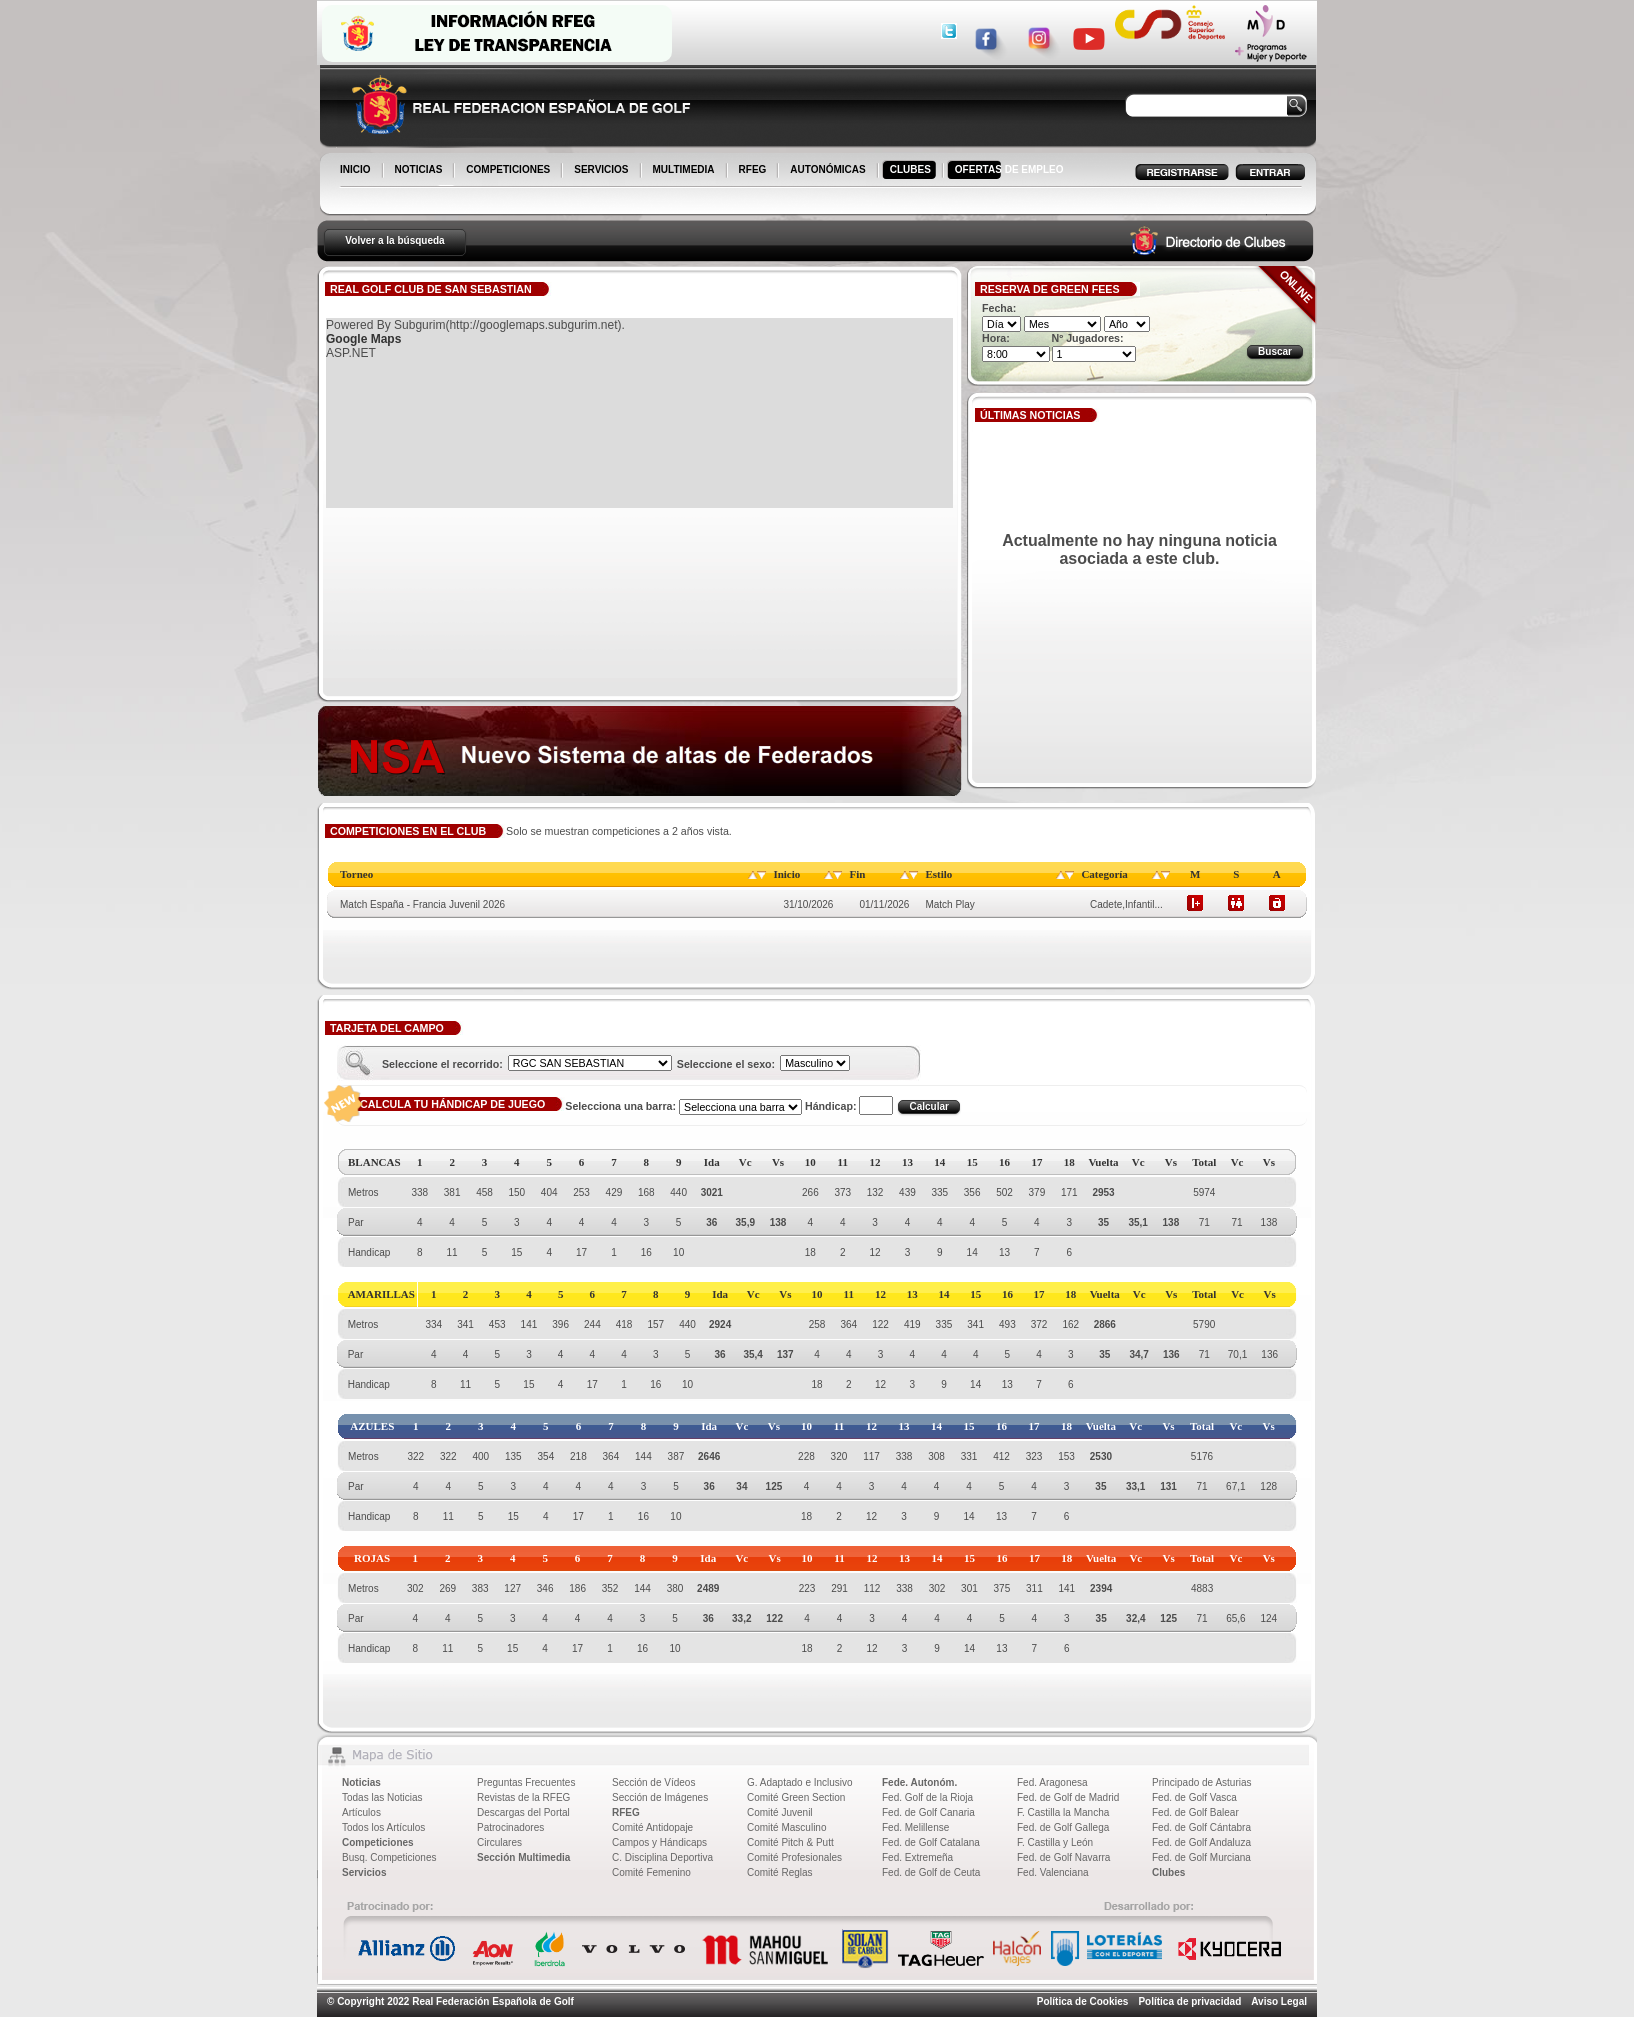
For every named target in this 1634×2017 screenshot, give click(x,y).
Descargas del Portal (523, 1812)
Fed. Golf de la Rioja (927, 1797)
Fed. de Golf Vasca (1194, 1797)
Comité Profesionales (794, 1857)
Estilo (938, 874)
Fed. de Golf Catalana (931, 1842)
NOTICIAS (420, 171)
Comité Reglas (780, 1872)
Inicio (786, 874)
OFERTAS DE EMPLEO (1009, 169)
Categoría (1104, 874)
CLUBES (910, 169)
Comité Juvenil (780, 1812)
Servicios (364, 1872)
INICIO (357, 171)
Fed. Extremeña (917, 1857)
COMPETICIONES (509, 171)
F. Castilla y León (1055, 1842)
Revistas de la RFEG (523, 1797)
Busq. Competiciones (389, 1857)
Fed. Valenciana (1053, 1872)
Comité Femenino (651, 1872)
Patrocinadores (510, 1827)
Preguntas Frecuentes (526, 1782)
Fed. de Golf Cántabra (1201, 1827)
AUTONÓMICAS (827, 169)
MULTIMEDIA (685, 171)
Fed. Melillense (915, 1827)
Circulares (499, 1842)
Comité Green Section (796, 1797)
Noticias (361, 1782)
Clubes (1168, 1872)
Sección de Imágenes (660, 1797)
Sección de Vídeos (653, 1782)
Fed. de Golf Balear (1195, 1812)
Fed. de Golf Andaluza (1201, 1842)
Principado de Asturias (1202, 1782)
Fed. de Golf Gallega (1063, 1827)
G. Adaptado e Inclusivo (800, 1782)
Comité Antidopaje (652, 1827)
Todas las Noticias (382, 1797)
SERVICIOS (602, 171)
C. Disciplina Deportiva (662, 1857)
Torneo (356, 874)
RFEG (754, 171)
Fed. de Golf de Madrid (1068, 1797)
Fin (857, 874)
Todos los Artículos (383, 1827)
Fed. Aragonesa (1052, 1782)
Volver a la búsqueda (394, 240)
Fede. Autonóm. (919, 1782)
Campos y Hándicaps (659, 1842)
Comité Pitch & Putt (790, 1842)
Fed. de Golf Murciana (1201, 1857)
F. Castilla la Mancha (1063, 1812)
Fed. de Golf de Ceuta (931, 1872)
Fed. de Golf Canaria (928, 1812)
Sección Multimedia (523, 1857)
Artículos (361, 1812)
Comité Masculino (786, 1827)
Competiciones (378, 1842)
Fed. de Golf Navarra (1063, 1857)
